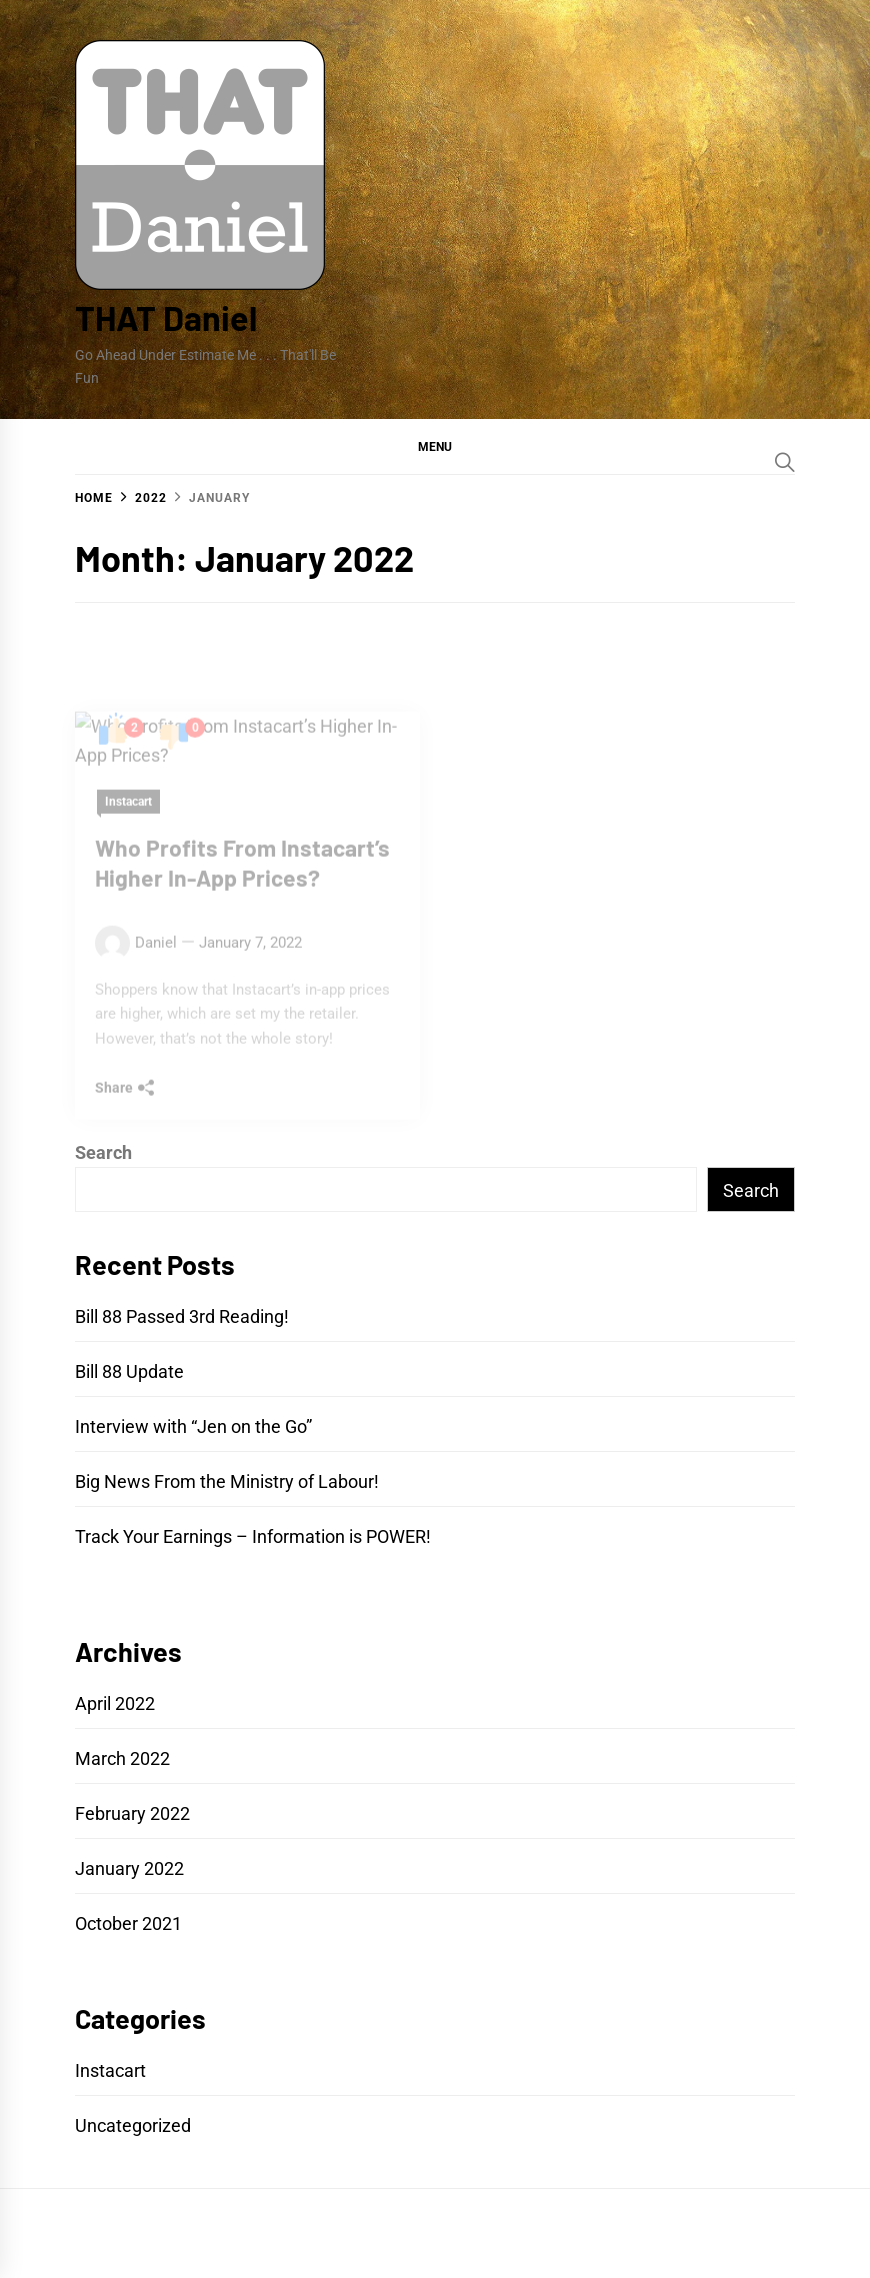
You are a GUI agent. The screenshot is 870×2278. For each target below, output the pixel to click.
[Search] (785, 462)
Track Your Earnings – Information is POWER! (253, 1536)
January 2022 (129, 1868)
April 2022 (115, 1703)
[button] (435, 446)
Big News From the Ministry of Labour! (227, 1481)
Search (103, 1152)
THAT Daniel (166, 317)
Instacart (110, 2070)
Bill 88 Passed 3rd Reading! (182, 1316)
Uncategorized (133, 2125)
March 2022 (122, 1758)
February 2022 (132, 1813)
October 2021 (128, 1923)
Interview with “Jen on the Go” (193, 1426)
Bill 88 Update (129, 1371)
